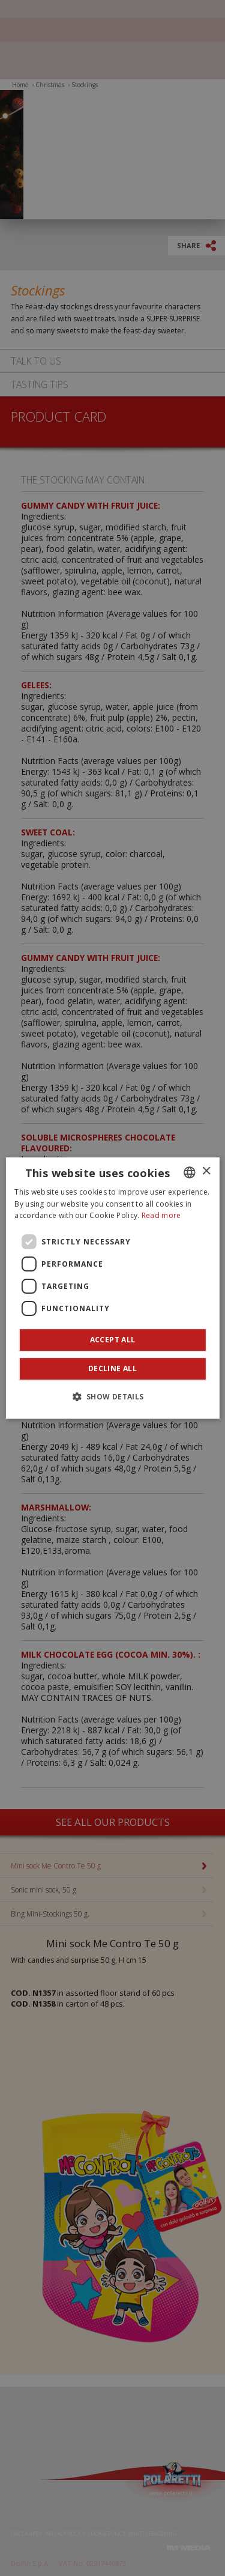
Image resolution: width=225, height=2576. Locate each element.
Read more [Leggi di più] (161, 1216)
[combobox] (190, 1172)
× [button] (206, 1171)
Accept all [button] (113, 1340)
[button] (112, 1396)
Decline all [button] (112, 1368)
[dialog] (112, 1288)
